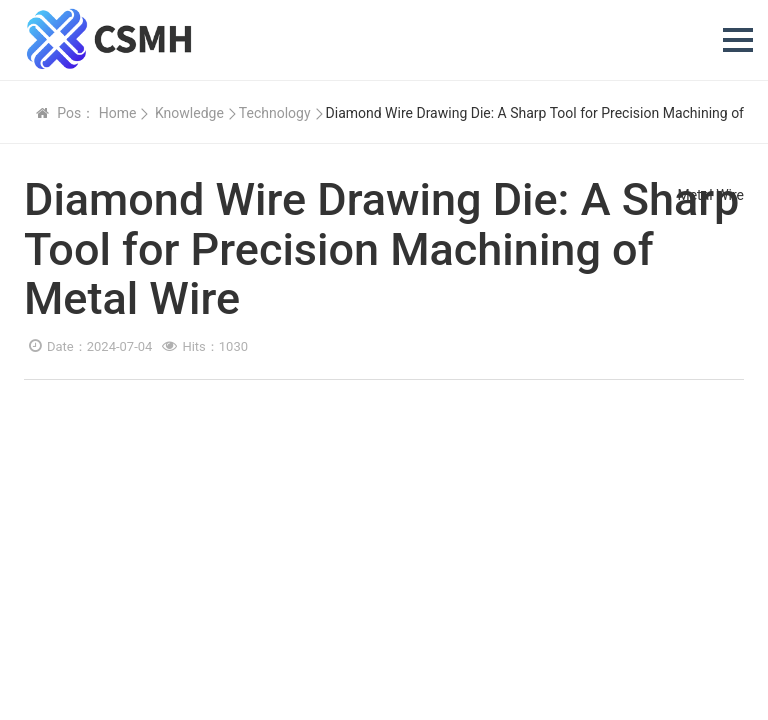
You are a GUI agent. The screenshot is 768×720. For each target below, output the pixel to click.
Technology (275, 113)
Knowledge (189, 113)
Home (118, 113)
